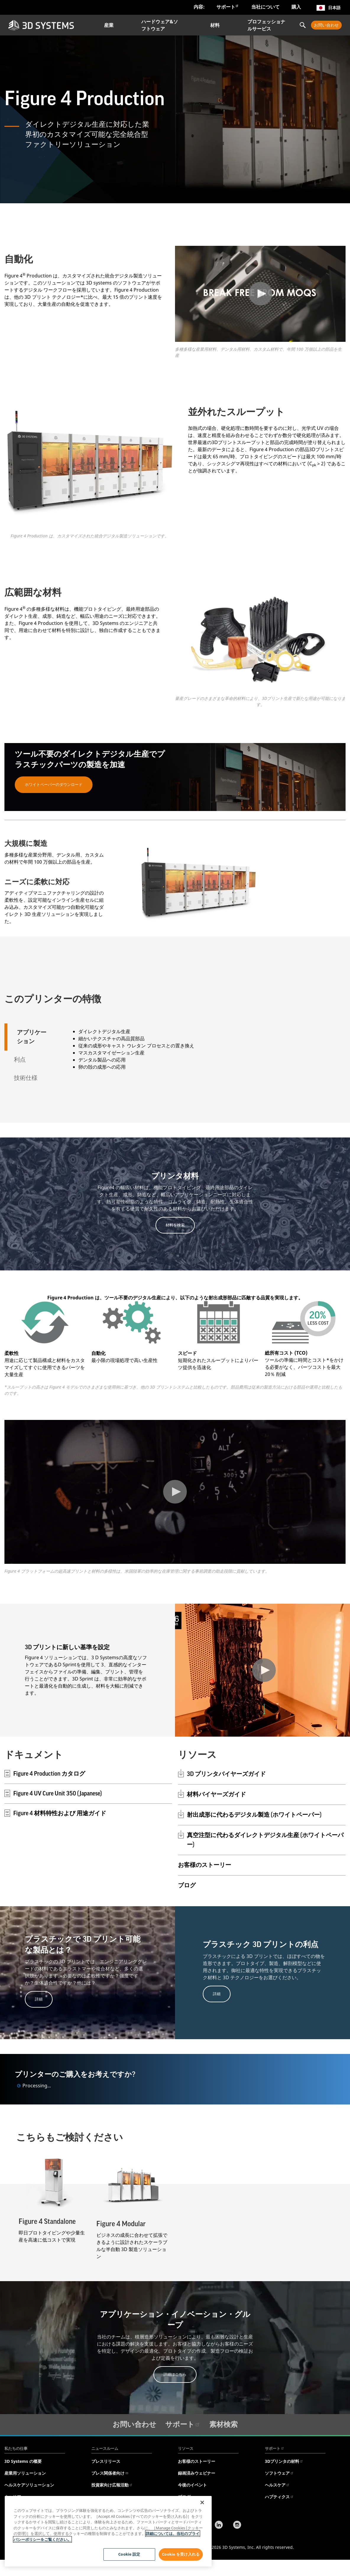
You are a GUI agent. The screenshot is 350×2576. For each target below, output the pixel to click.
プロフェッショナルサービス (266, 25)
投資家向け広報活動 (112, 2485)
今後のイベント (192, 2485)
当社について (265, 7)
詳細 (39, 1999)
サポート (227, 6)
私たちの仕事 (15, 2448)
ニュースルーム (104, 2448)
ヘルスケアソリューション (29, 2485)
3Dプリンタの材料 (284, 2461)
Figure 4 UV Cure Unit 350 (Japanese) (53, 1793)
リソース (185, 2448)
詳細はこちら (175, 2374)
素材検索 (223, 2424)
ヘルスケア (277, 2485)
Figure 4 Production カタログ (44, 1773)
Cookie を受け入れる (181, 2554)
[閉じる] (202, 2502)
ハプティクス (279, 2496)
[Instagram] (237, 2525)
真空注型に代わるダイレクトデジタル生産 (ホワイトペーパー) (265, 1840)
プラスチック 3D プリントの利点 (260, 1944)
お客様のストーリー (204, 1865)
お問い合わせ (326, 25)
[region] (108, 2531)
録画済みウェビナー (196, 2473)
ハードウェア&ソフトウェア (159, 25)
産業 (109, 25)
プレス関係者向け (110, 2473)
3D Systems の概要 (23, 2461)
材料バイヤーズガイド (216, 1794)
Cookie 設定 (129, 2554)
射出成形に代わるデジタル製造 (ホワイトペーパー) (254, 1815)
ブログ (187, 1885)
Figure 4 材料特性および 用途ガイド (55, 1813)
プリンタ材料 (175, 1176)
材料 (215, 25)
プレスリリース (105, 2461)
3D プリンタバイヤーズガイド (226, 1774)
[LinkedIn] (218, 2525)
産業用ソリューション (25, 2473)
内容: (199, 7)
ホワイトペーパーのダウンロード (53, 784)
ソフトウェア (279, 2473)
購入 (296, 7)
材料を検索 (175, 1225)
